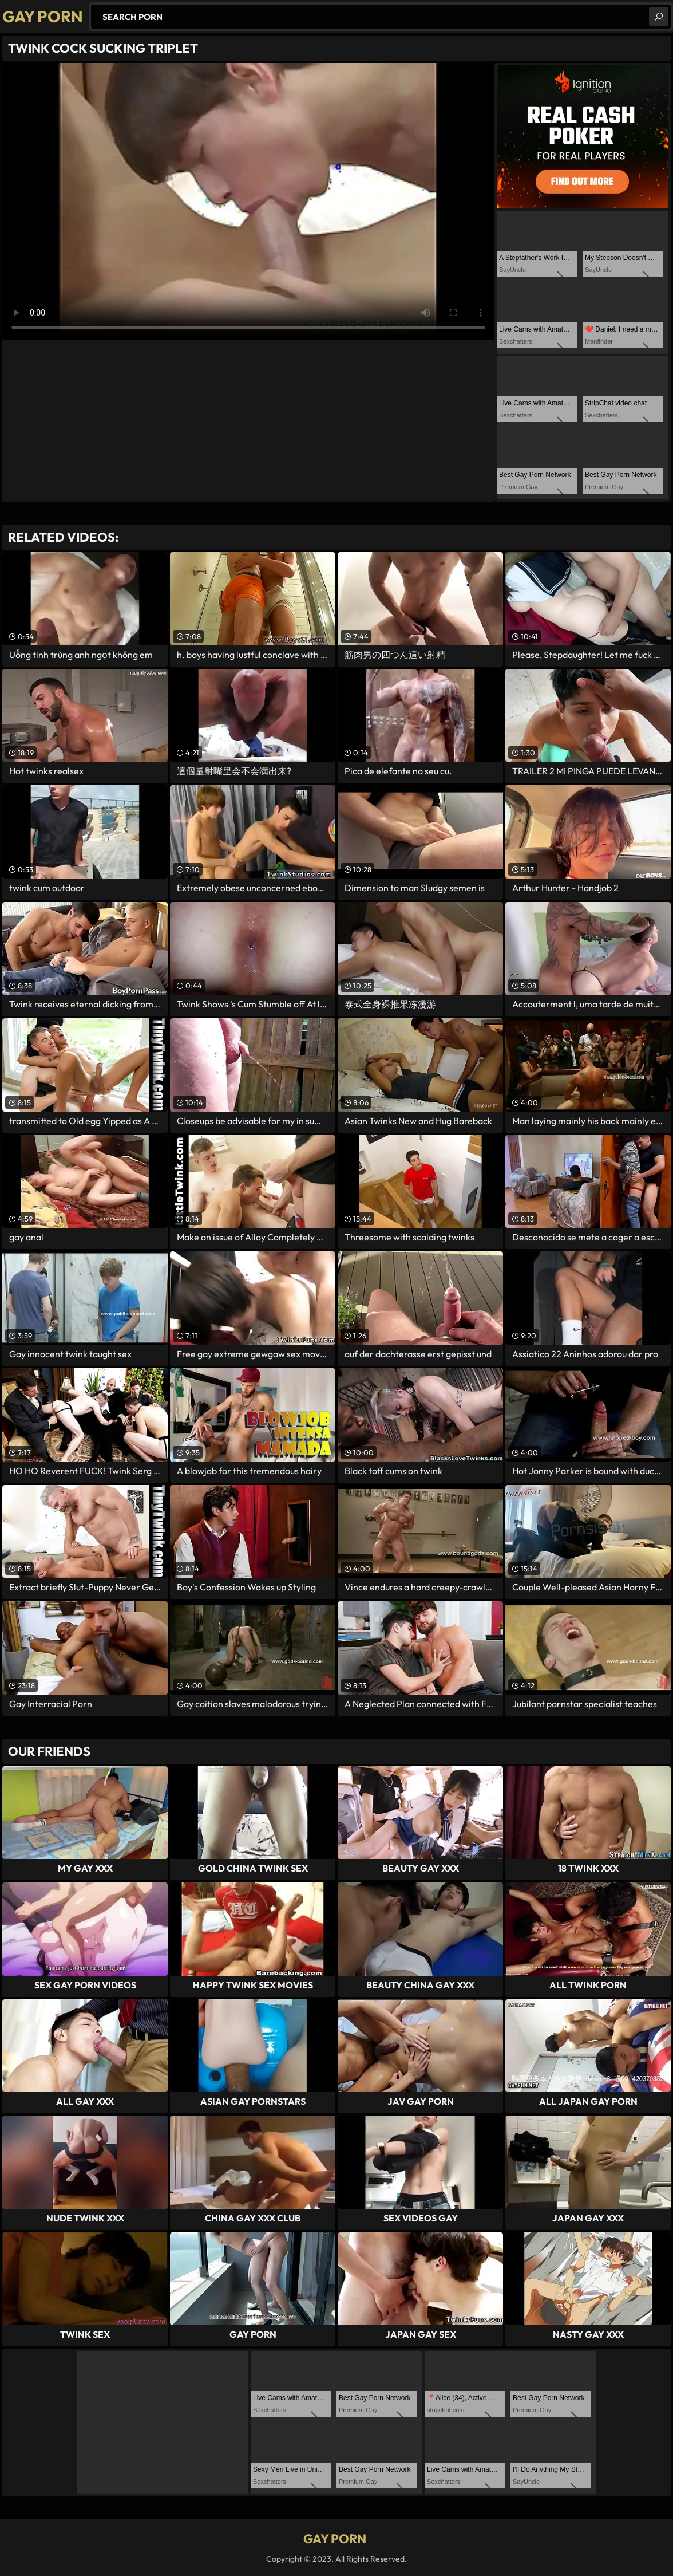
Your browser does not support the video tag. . (248, 201)
